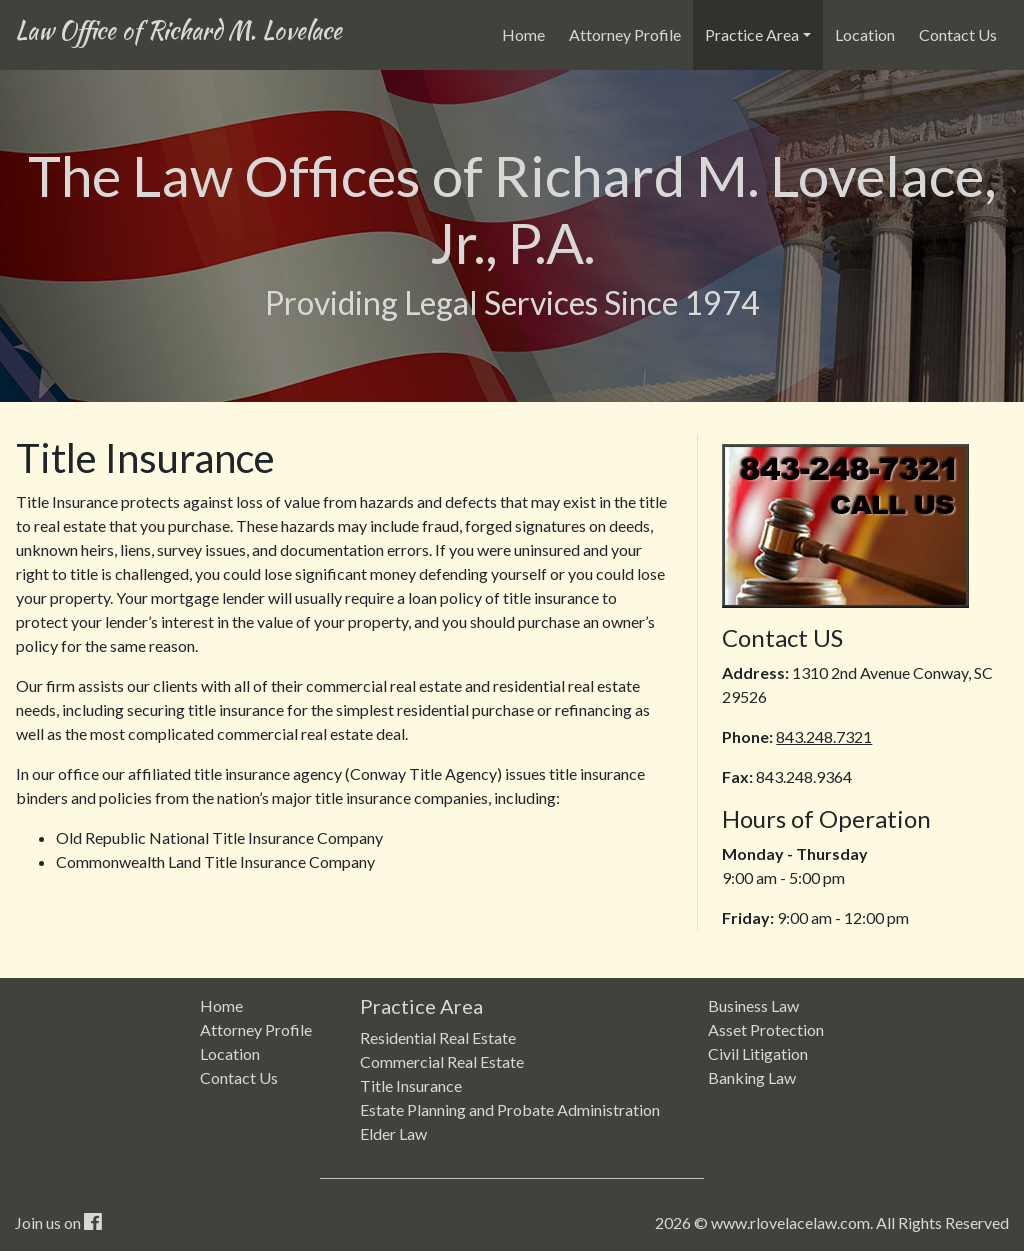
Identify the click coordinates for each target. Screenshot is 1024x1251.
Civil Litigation (758, 1053)
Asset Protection (766, 1029)
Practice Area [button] (752, 34)
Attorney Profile (625, 34)
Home (527, 33)
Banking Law (752, 1077)
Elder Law (393, 1133)
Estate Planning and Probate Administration (510, 1109)
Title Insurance (411, 1085)
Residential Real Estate (438, 1037)
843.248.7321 (824, 736)
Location (865, 34)
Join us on (58, 1222)
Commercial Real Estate (442, 1061)
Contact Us (958, 34)
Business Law (753, 1005)
